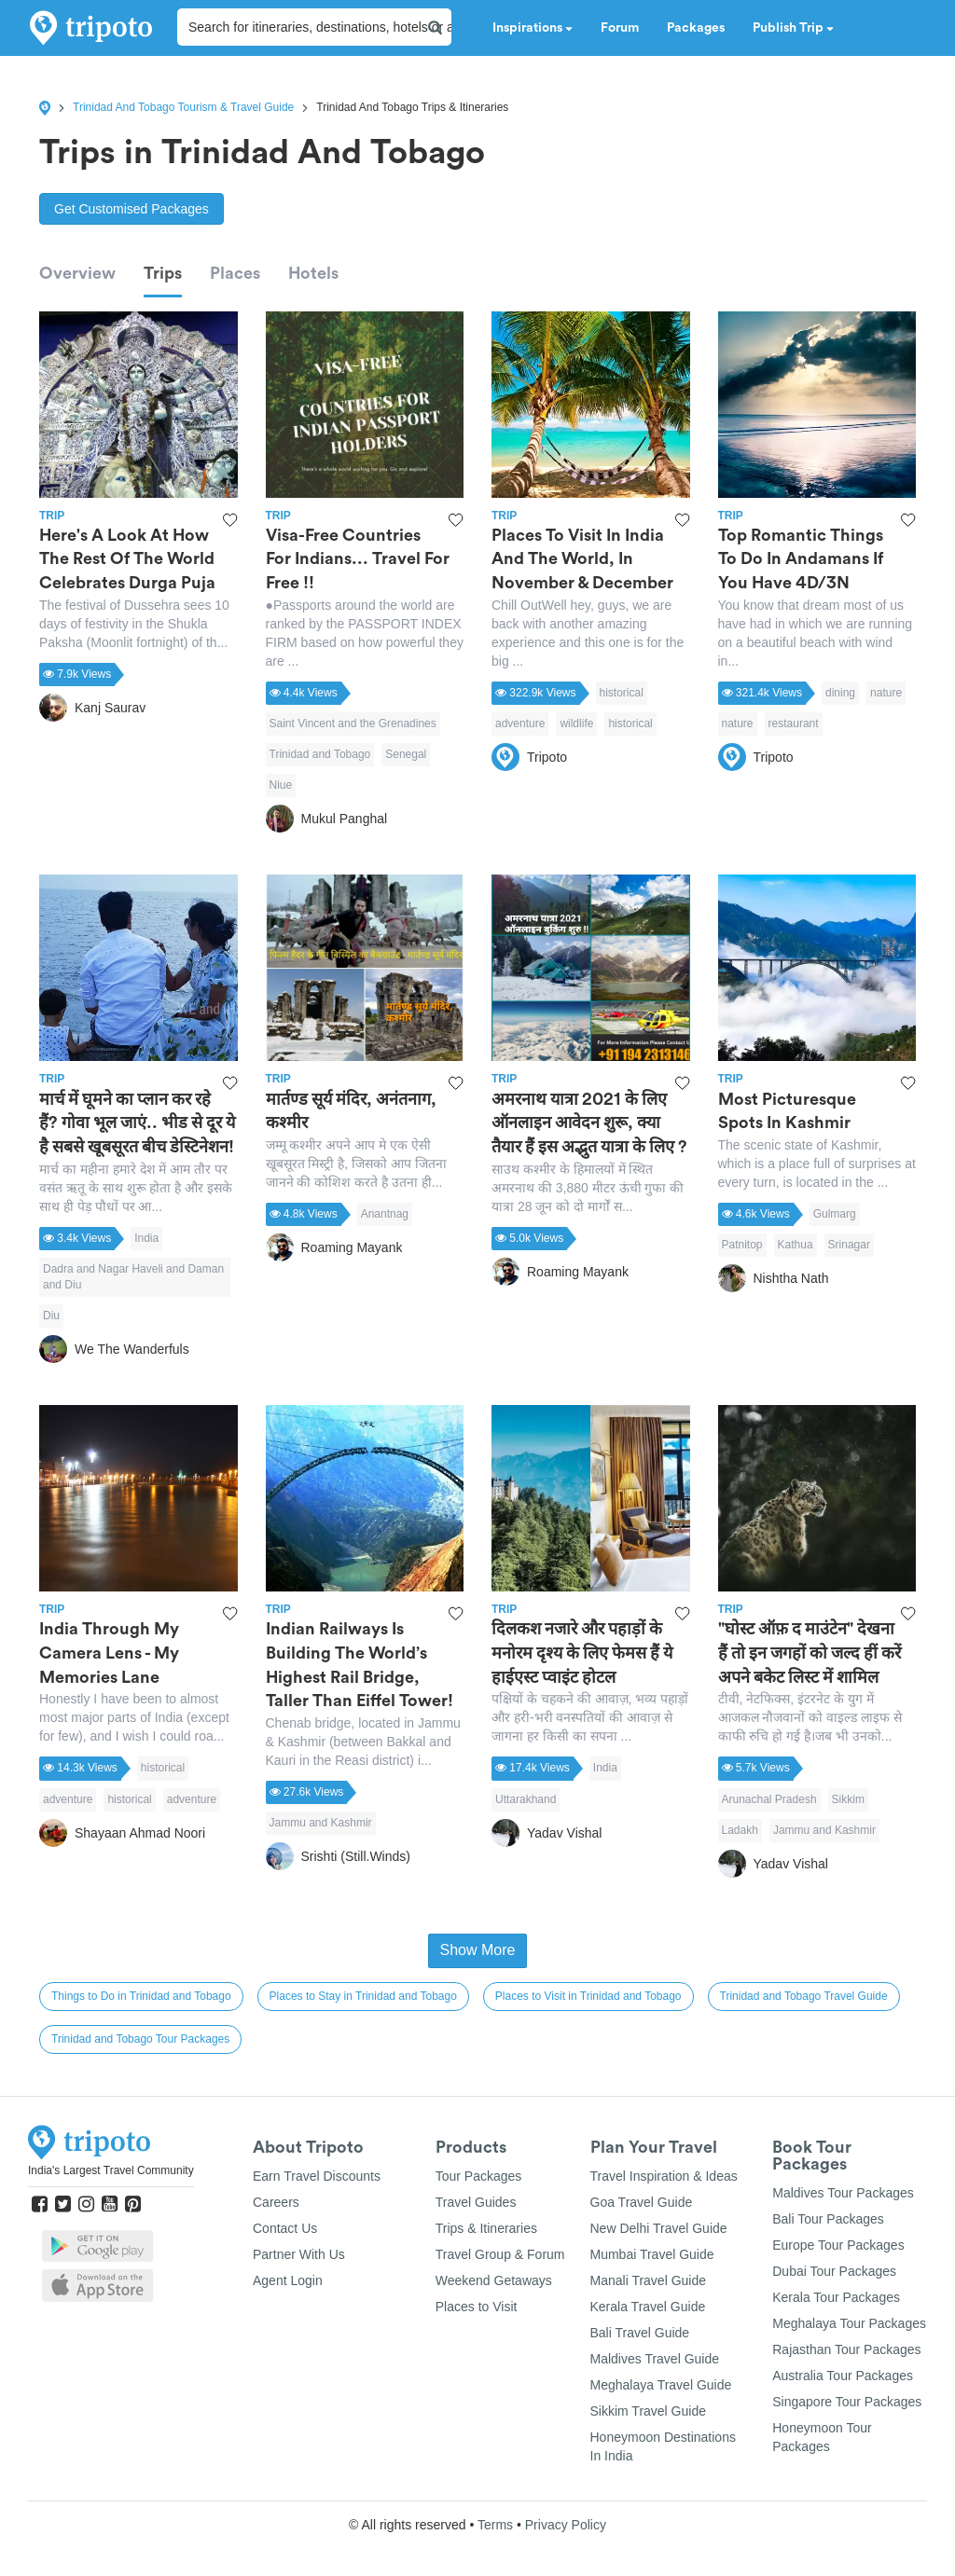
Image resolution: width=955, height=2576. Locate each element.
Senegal (405, 754)
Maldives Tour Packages (842, 2192)
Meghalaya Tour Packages (849, 2323)
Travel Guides (476, 2202)
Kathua (795, 1244)
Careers (276, 2202)
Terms (495, 2524)
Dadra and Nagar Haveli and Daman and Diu (133, 1276)
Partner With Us (299, 2254)
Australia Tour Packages (842, 2375)
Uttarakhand (525, 1799)
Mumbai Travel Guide (652, 2254)
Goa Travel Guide (641, 2202)
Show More (478, 1950)
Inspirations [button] (532, 27)
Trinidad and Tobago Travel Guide (804, 1996)
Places (235, 273)
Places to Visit (477, 2306)
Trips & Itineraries (486, 2228)
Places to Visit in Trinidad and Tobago (588, 1996)
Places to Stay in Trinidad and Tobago (363, 1996)
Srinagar (849, 1244)
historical (622, 692)
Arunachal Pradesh (769, 1799)
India (146, 1238)
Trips (163, 273)
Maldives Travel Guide (655, 2358)
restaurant (793, 723)
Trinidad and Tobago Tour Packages (140, 2039)
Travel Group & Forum (500, 2254)
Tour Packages (479, 2176)
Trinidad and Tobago (320, 754)
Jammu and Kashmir (321, 1822)
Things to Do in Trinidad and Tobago (141, 1996)
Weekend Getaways (494, 2280)
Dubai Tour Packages (834, 2271)
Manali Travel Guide (648, 2280)
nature (886, 692)
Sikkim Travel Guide (648, 2411)
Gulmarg (834, 1213)
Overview (77, 273)
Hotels (313, 273)
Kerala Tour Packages (836, 2297)
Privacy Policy (565, 2524)
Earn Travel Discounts (317, 2176)
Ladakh (740, 1830)
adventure (520, 723)
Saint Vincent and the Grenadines (353, 723)
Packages (696, 27)
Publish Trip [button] (793, 27)
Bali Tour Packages (828, 2218)
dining (840, 692)
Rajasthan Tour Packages (846, 2349)
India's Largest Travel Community (111, 2170)
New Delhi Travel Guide (658, 2228)
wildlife (576, 723)
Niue (281, 785)
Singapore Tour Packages (846, 2401)
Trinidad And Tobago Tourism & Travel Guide (183, 107)
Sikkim (848, 1799)
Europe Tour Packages (838, 2245)
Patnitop (742, 1244)
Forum (620, 27)
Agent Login (288, 2280)
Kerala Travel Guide (648, 2306)
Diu (51, 1315)
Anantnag (384, 1213)
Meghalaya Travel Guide (661, 2384)
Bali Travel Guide (640, 2332)
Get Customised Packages (131, 208)
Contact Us (285, 2228)
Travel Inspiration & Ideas (664, 2176)
